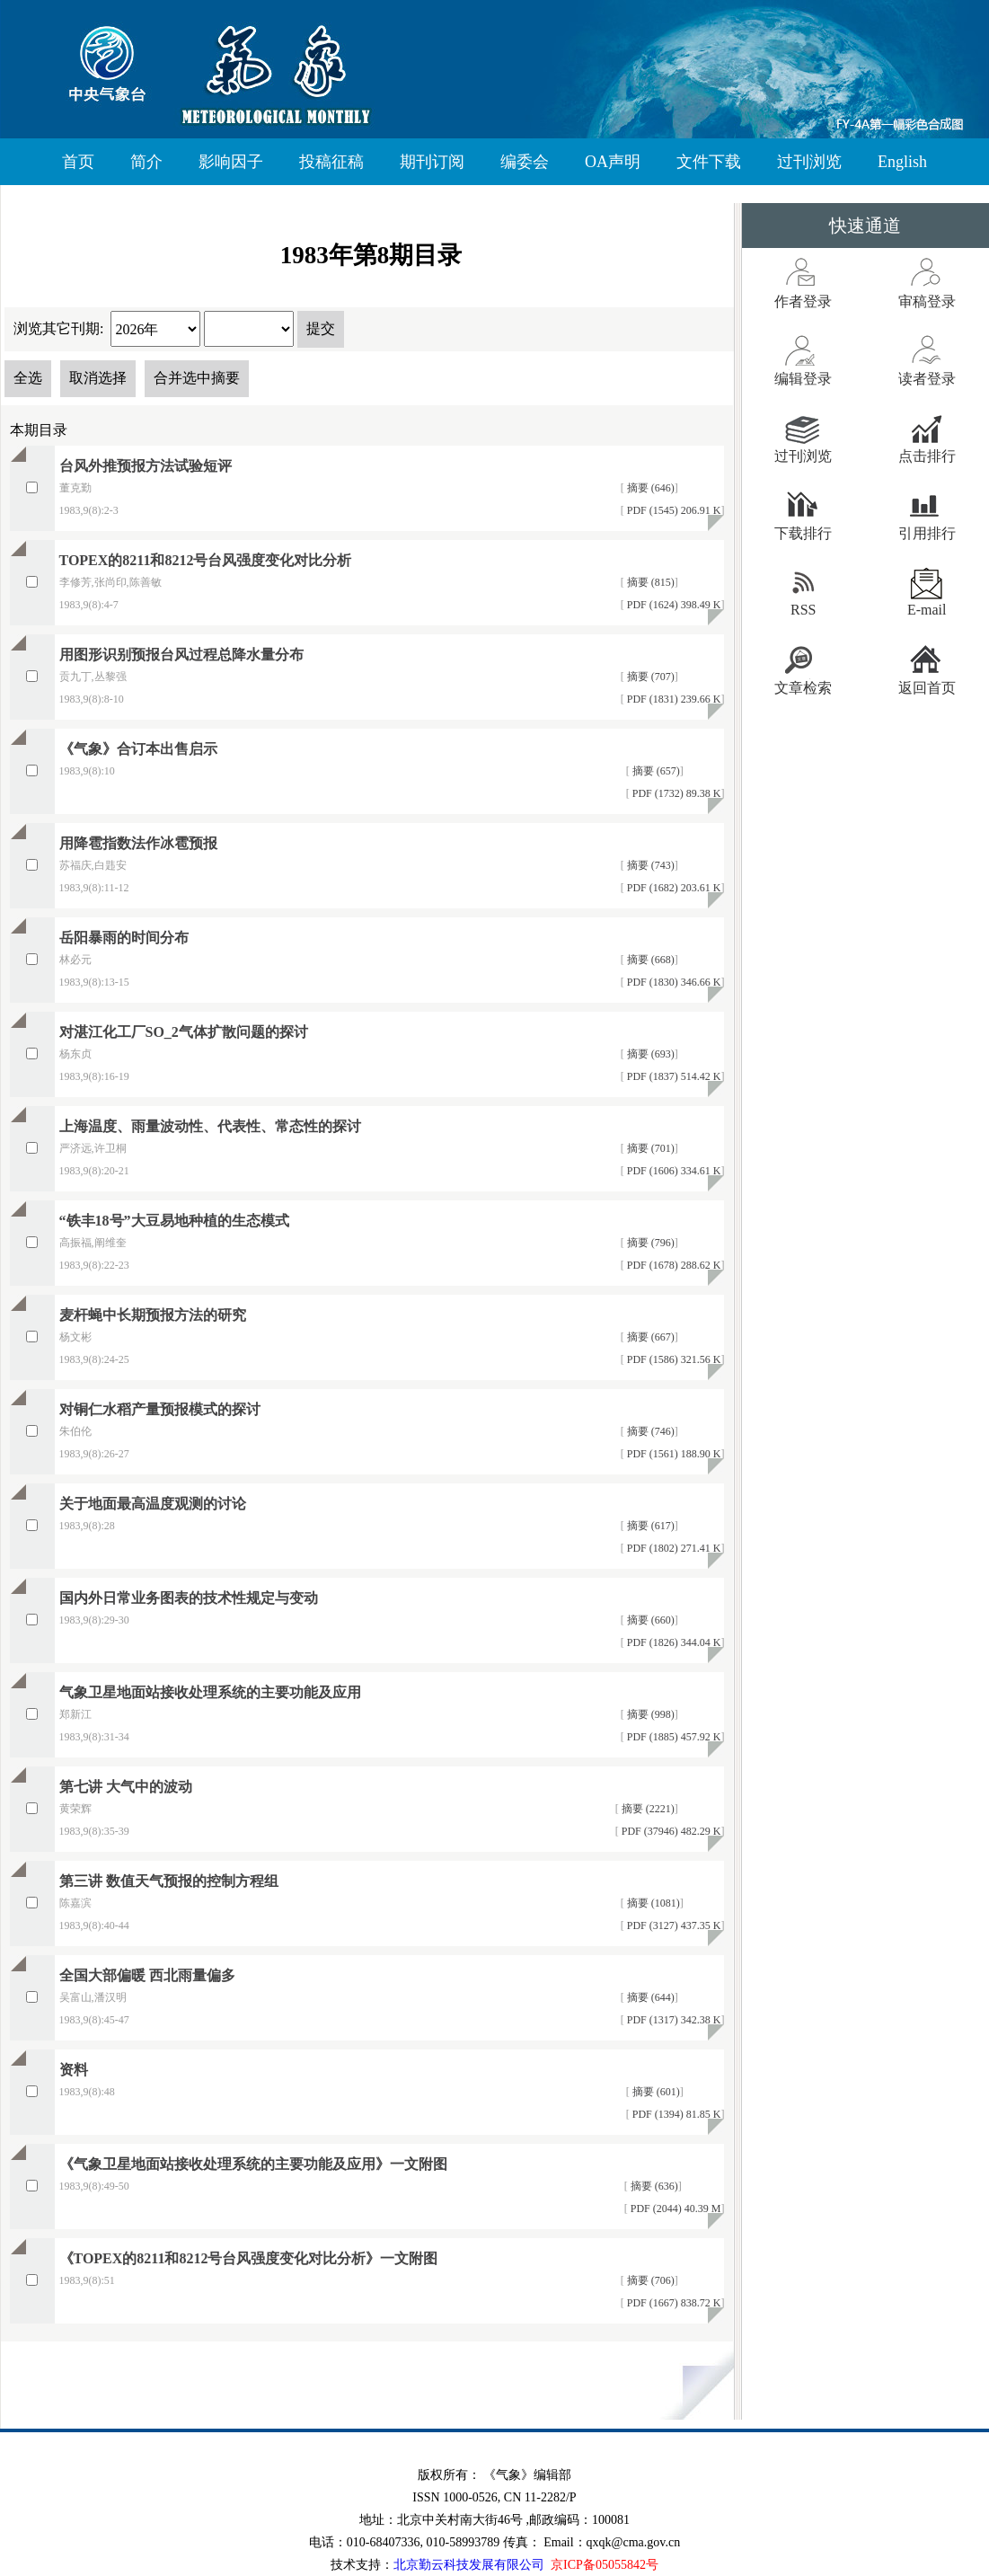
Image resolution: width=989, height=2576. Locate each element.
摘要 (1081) (652, 1903)
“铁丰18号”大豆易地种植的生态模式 (174, 1220)
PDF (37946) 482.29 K (670, 1831)
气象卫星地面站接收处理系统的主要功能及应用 (210, 1692)
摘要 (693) (649, 1054)
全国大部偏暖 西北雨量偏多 (147, 1975)
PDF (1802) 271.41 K (672, 1548)
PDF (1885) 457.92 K (672, 1737)
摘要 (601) (655, 2091)
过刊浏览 (809, 162)
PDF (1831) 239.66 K (672, 699)
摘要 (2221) (647, 1808)
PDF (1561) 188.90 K (672, 1453)
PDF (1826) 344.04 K (672, 1642)
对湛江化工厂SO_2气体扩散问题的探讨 (183, 1032)
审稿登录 (927, 301)
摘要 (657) (655, 771)
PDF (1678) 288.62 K (672, 1265)
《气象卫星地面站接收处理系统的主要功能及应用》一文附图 (253, 2164)
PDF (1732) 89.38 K (675, 793)
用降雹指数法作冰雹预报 (138, 843)
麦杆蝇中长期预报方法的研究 (152, 1315)
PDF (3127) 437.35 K (672, 1925)
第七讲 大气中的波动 (125, 1786)
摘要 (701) (649, 1148)
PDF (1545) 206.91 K (672, 510)
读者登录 (927, 378)
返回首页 (927, 687)
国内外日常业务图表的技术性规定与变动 (188, 1598)
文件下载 (708, 162)
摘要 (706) (649, 2280)
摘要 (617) (649, 1525)
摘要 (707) (649, 676)
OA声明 (612, 162)
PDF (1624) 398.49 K (672, 604)
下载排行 (803, 533)
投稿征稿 (331, 162)
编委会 (524, 162)
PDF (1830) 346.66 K (672, 982)
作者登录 (803, 301)
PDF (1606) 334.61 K (672, 1170)
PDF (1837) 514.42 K (672, 1076)
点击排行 (927, 456)
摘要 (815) (649, 582)
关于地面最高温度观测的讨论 (152, 1503)
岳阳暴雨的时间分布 (124, 937)
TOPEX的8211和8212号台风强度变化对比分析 (205, 560)
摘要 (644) (649, 1997)
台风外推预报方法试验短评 (145, 466)
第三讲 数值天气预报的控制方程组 (168, 1881)
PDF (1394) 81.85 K (675, 2114)
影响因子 (231, 162)
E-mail (927, 609)
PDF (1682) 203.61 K (672, 887)
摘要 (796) (649, 1242)
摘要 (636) (653, 2186)
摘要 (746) (649, 1431)
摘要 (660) (649, 1620)
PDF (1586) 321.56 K (672, 1359)
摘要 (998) (649, 1714)
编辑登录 (803, 378)
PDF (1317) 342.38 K (672, 2020)
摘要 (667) (649, 1337)
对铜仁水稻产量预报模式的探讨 (159, 1409)
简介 (146, 162)
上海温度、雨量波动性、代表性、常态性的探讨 (210, 1126)
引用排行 (927, 533)
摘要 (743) (649, 865)
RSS (803, 609)
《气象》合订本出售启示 (138, 749)
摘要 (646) (649, 488)
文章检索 (803, 687)
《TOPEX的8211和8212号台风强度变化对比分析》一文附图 (248, 2258)
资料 (73, 2069)
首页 (78, 162)
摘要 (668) (649, 959)
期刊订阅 (432, 162)
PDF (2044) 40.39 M (674, 2208)
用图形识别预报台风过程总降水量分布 (181, 654)
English (902, 162)
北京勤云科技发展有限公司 (468, 2565)
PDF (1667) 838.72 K (672, 2303)
